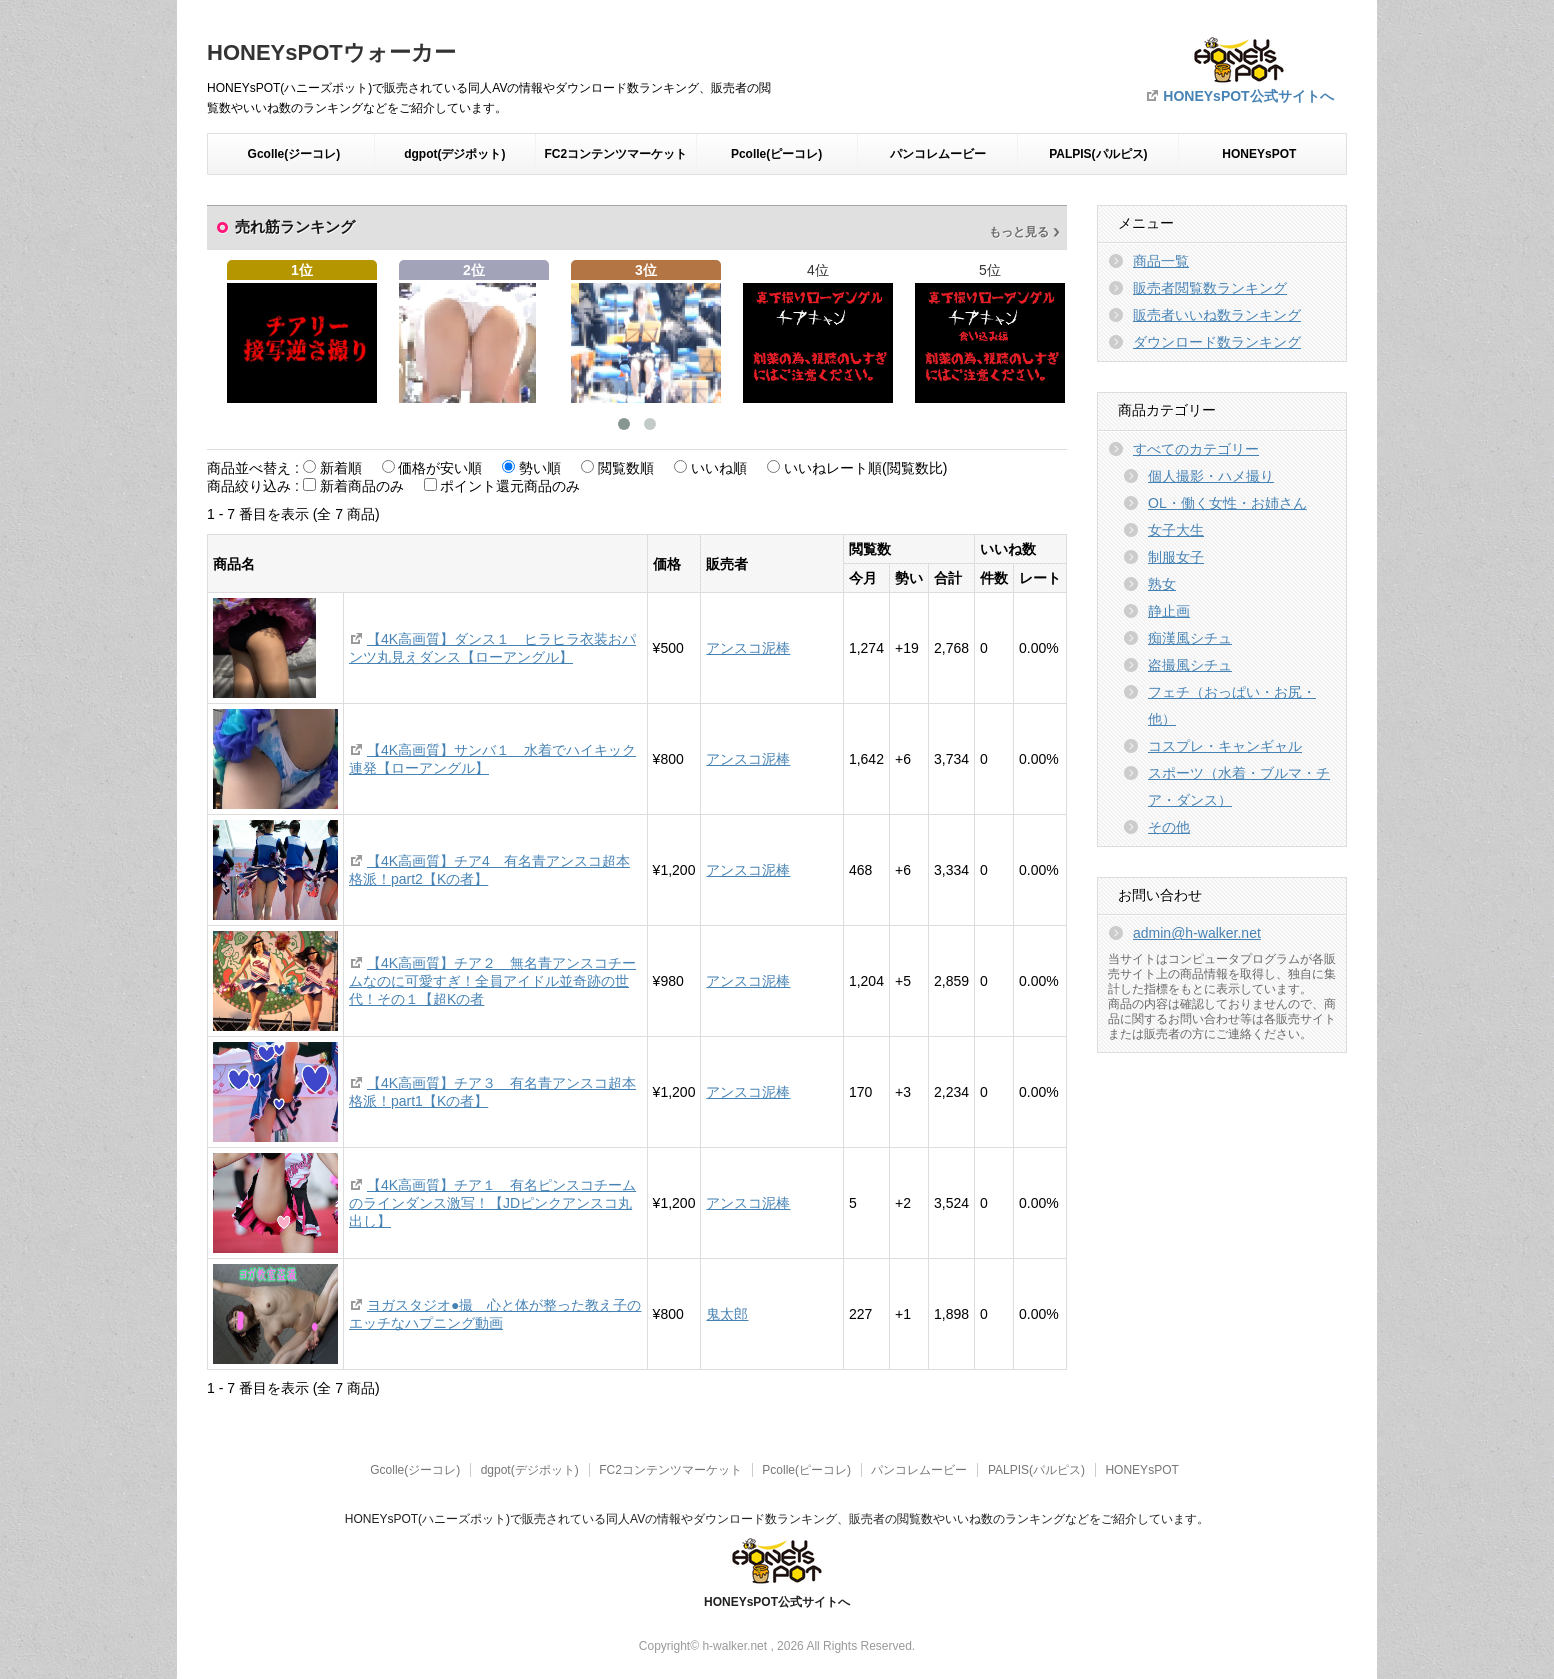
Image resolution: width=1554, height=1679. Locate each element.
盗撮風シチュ (1190, 665)
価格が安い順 (440, 468)
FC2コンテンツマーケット (615, 154)
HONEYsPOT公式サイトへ (1248, 96)
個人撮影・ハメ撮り (1211, 476)
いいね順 (719, 468)
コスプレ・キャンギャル (1225, 746)
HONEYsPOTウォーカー (331, 52)
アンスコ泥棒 (748, 648)
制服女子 (1176, 557)
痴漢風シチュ (1190, 638)
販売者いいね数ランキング (1217, 315)
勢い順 (540, 468)
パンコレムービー (938, 154)
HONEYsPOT (1259, 154)
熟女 (1162, 584)
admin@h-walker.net (1197, 933)
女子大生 (1176, 530)
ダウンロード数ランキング (1217, 342)
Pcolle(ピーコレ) (776, 154)
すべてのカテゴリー (1196, 449)
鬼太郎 (727, 1314)
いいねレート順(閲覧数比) (865, 468)
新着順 (341, 468)
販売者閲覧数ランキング (1210, 288)
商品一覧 (1161, 261)
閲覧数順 (626, 468)
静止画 (1169, 611)
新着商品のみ (362, 486)
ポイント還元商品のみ (510, 486)
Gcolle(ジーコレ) (294, 154)
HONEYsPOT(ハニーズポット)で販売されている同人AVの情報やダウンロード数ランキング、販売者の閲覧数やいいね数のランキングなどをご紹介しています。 (777, 1519)
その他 (1169, 827)
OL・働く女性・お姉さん (1227, 503)
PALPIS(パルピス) (1098, 154)
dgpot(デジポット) (454, 154)
